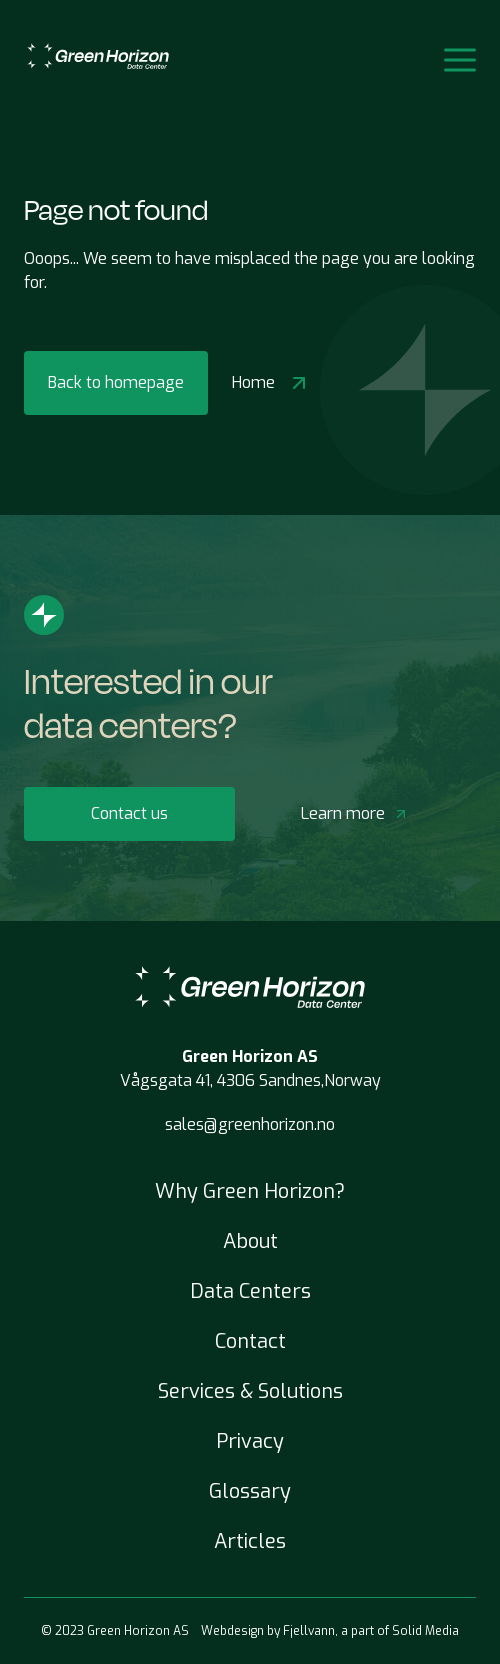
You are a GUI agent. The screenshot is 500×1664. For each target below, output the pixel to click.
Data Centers (250, 1291)
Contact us (129, 813)
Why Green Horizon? (250, 1191)
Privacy (250, 1441)
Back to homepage (116, 382)
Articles (250, 1541)
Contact (250, 1341)
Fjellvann (309, 1631)
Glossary (250, 1491)
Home (271, 383)
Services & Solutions (250, 1391)
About (250, 1241)
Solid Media (425, 1631)
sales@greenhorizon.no (250, 1124)
